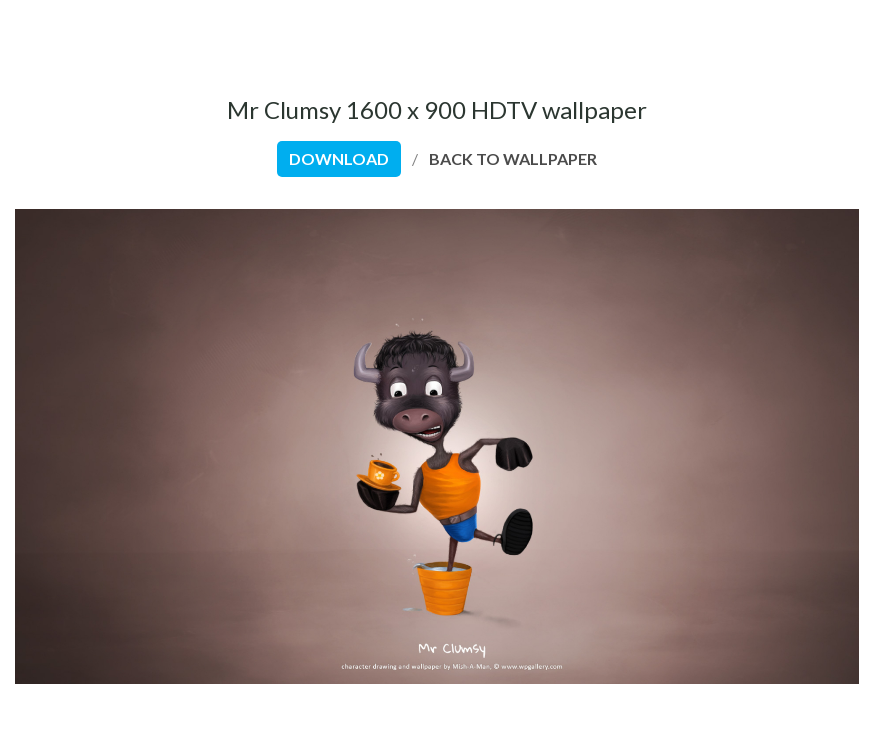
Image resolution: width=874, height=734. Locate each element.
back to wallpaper (513, 158)
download (339, 158)
